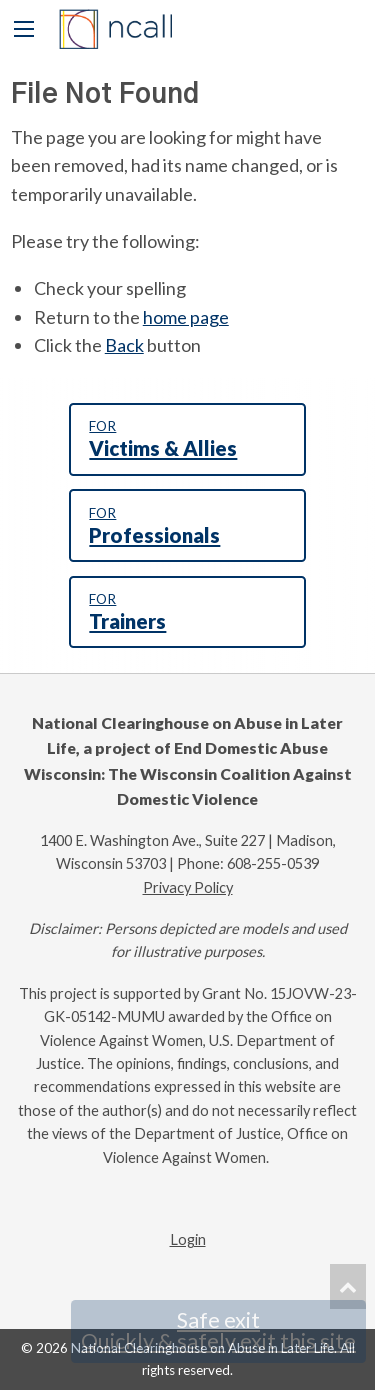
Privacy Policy (188, 887)
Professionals (187, 526)
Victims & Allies (187, 439)
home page (186, 317)
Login (188, 1239)
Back (124, 345)
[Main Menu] (24, 29)
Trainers (187, 612)
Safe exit (218, 1331)
